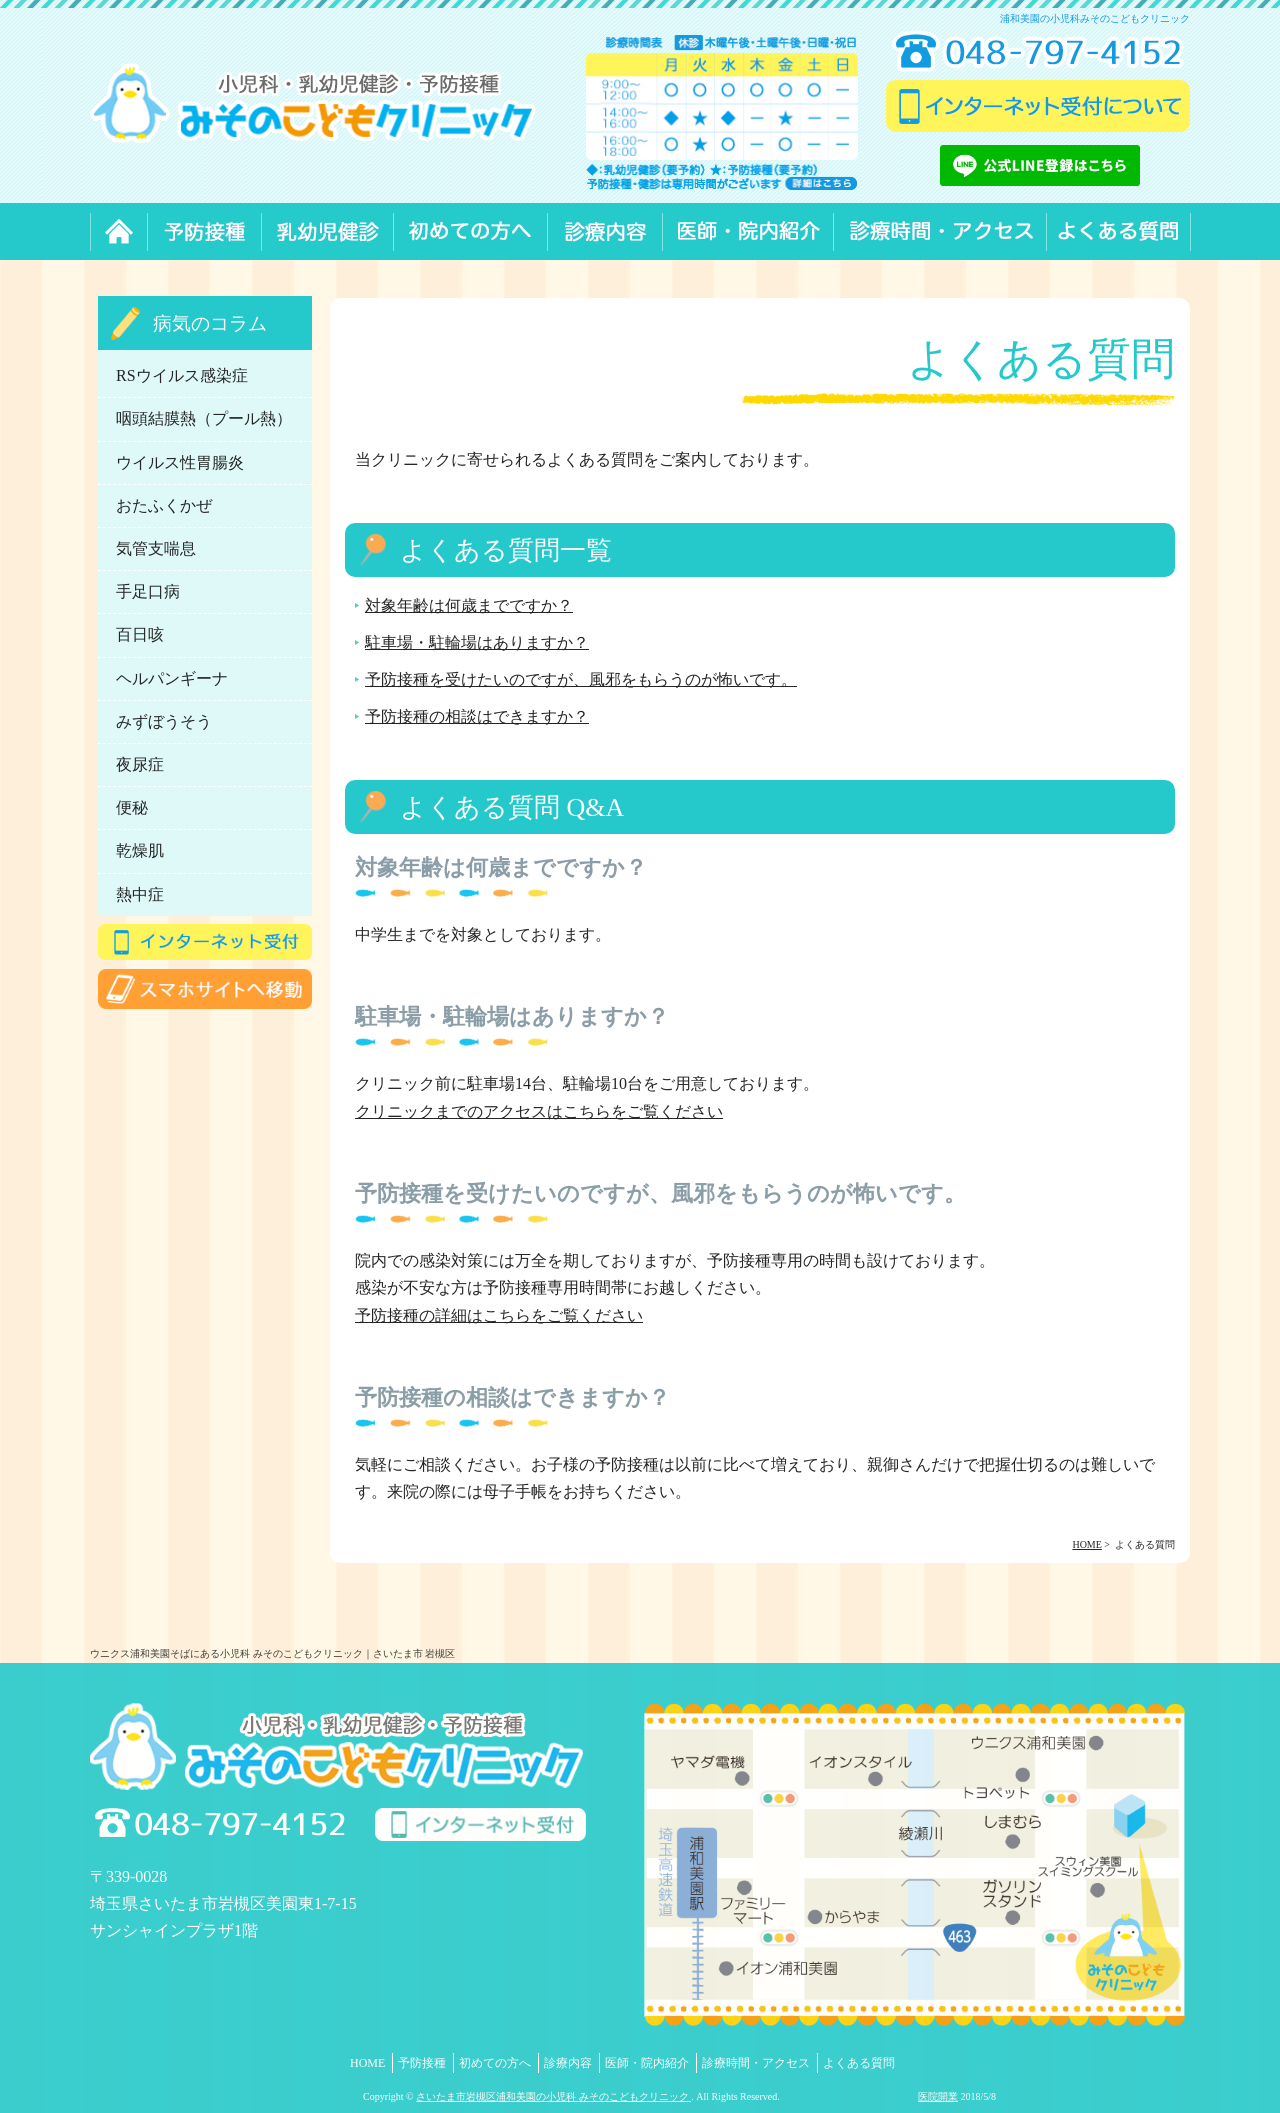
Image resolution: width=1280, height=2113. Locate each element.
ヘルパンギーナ (172, 678)
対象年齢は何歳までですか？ (469, 605)
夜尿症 (140, 764)
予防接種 (422, 2063)
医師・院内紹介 (647, 2063)
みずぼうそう (164, 721)
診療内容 (568, 2063)
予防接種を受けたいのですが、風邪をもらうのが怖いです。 (581, 679)
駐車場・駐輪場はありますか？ (477, 642)
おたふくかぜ (164, 505)
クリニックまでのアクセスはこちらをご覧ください (539, 1111)
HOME (367, 2063)
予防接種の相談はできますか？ (477, 716)
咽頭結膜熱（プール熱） (204, 418)
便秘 (132, 807)
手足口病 (148, 591)
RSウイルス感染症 (182, 375)
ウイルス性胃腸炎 (180, 462)
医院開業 (938, 2096)
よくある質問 (859, 2063)
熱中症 (140, 894)
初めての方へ (495, 2063)
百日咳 (140, 634)
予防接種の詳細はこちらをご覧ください (499, 1315)
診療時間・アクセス (756, 2063)
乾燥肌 (140, 850)
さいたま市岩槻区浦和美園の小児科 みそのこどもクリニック (553, 2096)
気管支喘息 (156, 548)
